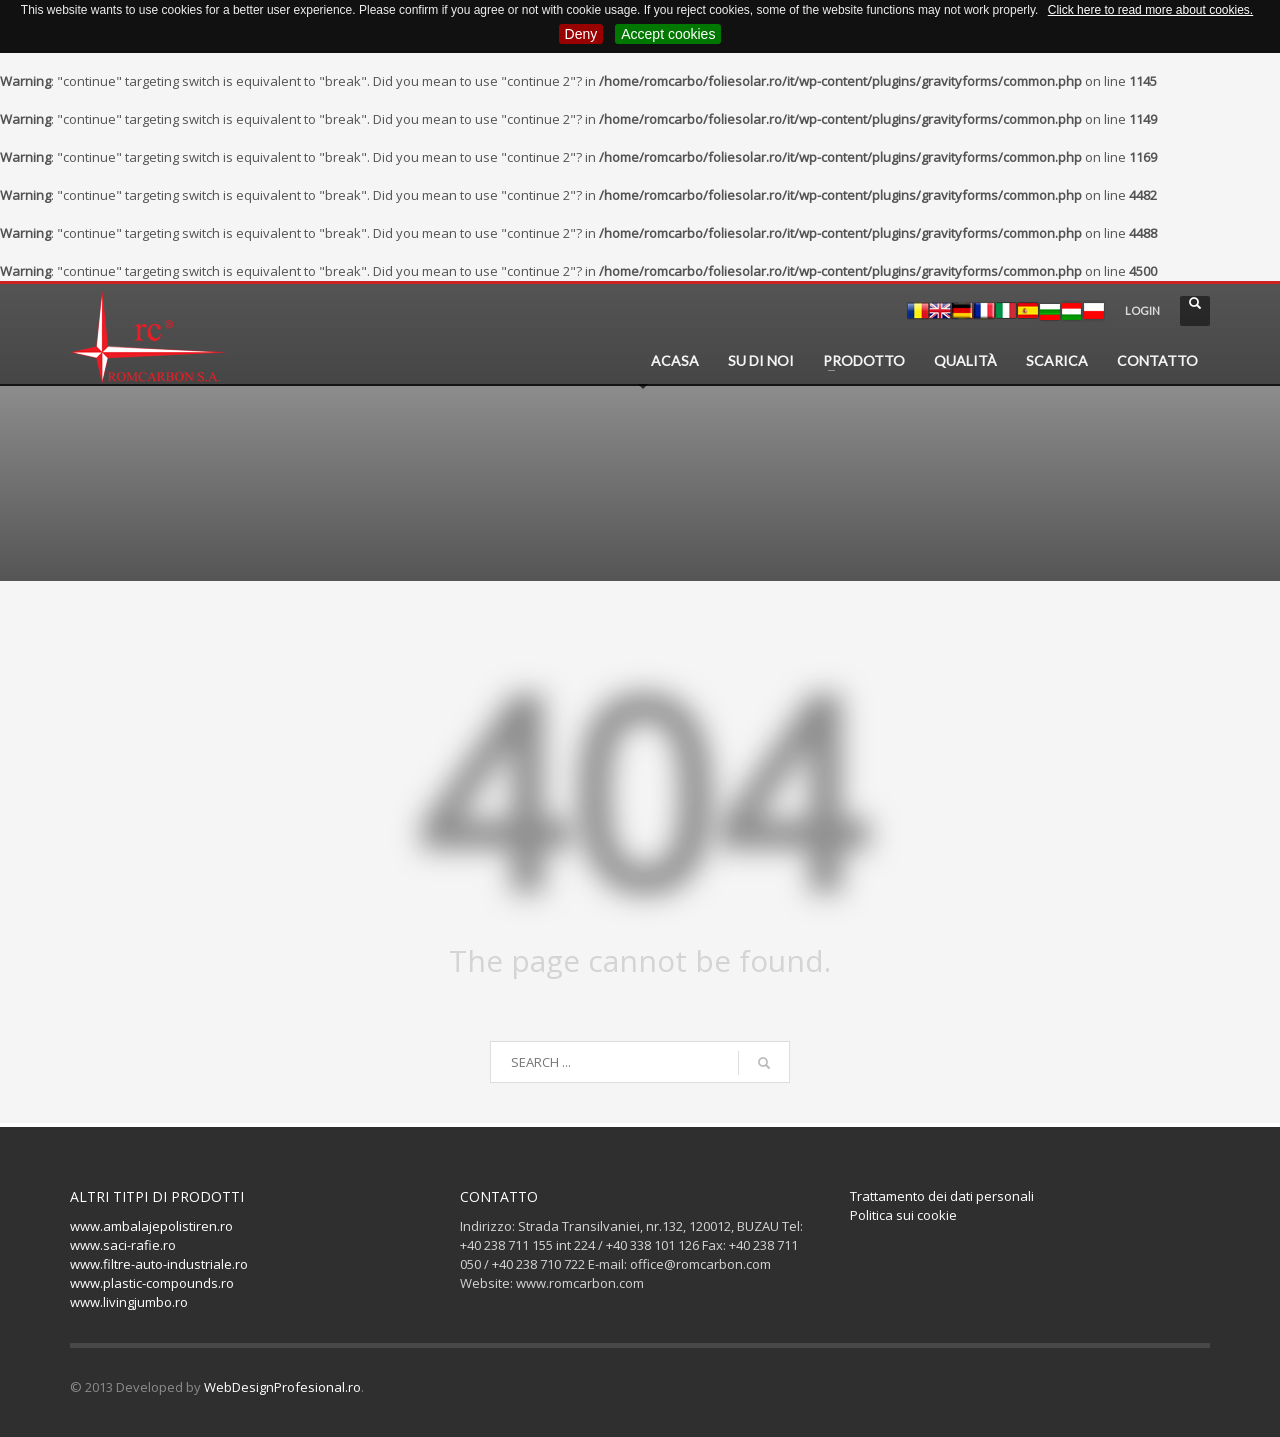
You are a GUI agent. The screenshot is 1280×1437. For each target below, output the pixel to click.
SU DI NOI (761, 360)
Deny (581, 34)
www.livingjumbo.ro (129, 1302)
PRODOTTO (864, 360)
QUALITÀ (965, 360)
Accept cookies (668, 34)
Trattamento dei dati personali (942, 1196)
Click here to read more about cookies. (1150, 10)
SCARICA (1057, 360)
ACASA (675, 360)
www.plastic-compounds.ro (152, 1283)
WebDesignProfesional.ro (282, 1387)
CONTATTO (1157, 360)
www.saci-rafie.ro (123, 1245)
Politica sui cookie (903, 1215)
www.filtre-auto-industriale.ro (159, 1264)
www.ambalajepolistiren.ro (151, 1226)
